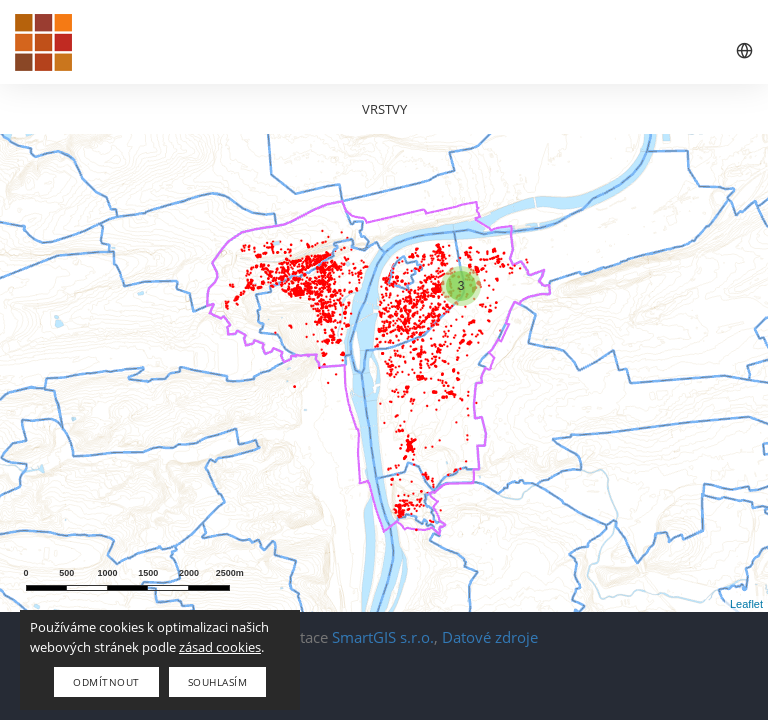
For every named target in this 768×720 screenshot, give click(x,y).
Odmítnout (106, 682)
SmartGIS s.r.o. (383, 637)
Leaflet (746, 604)
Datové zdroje (490, 637)
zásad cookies (220, 647)
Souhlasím (218, 682)
